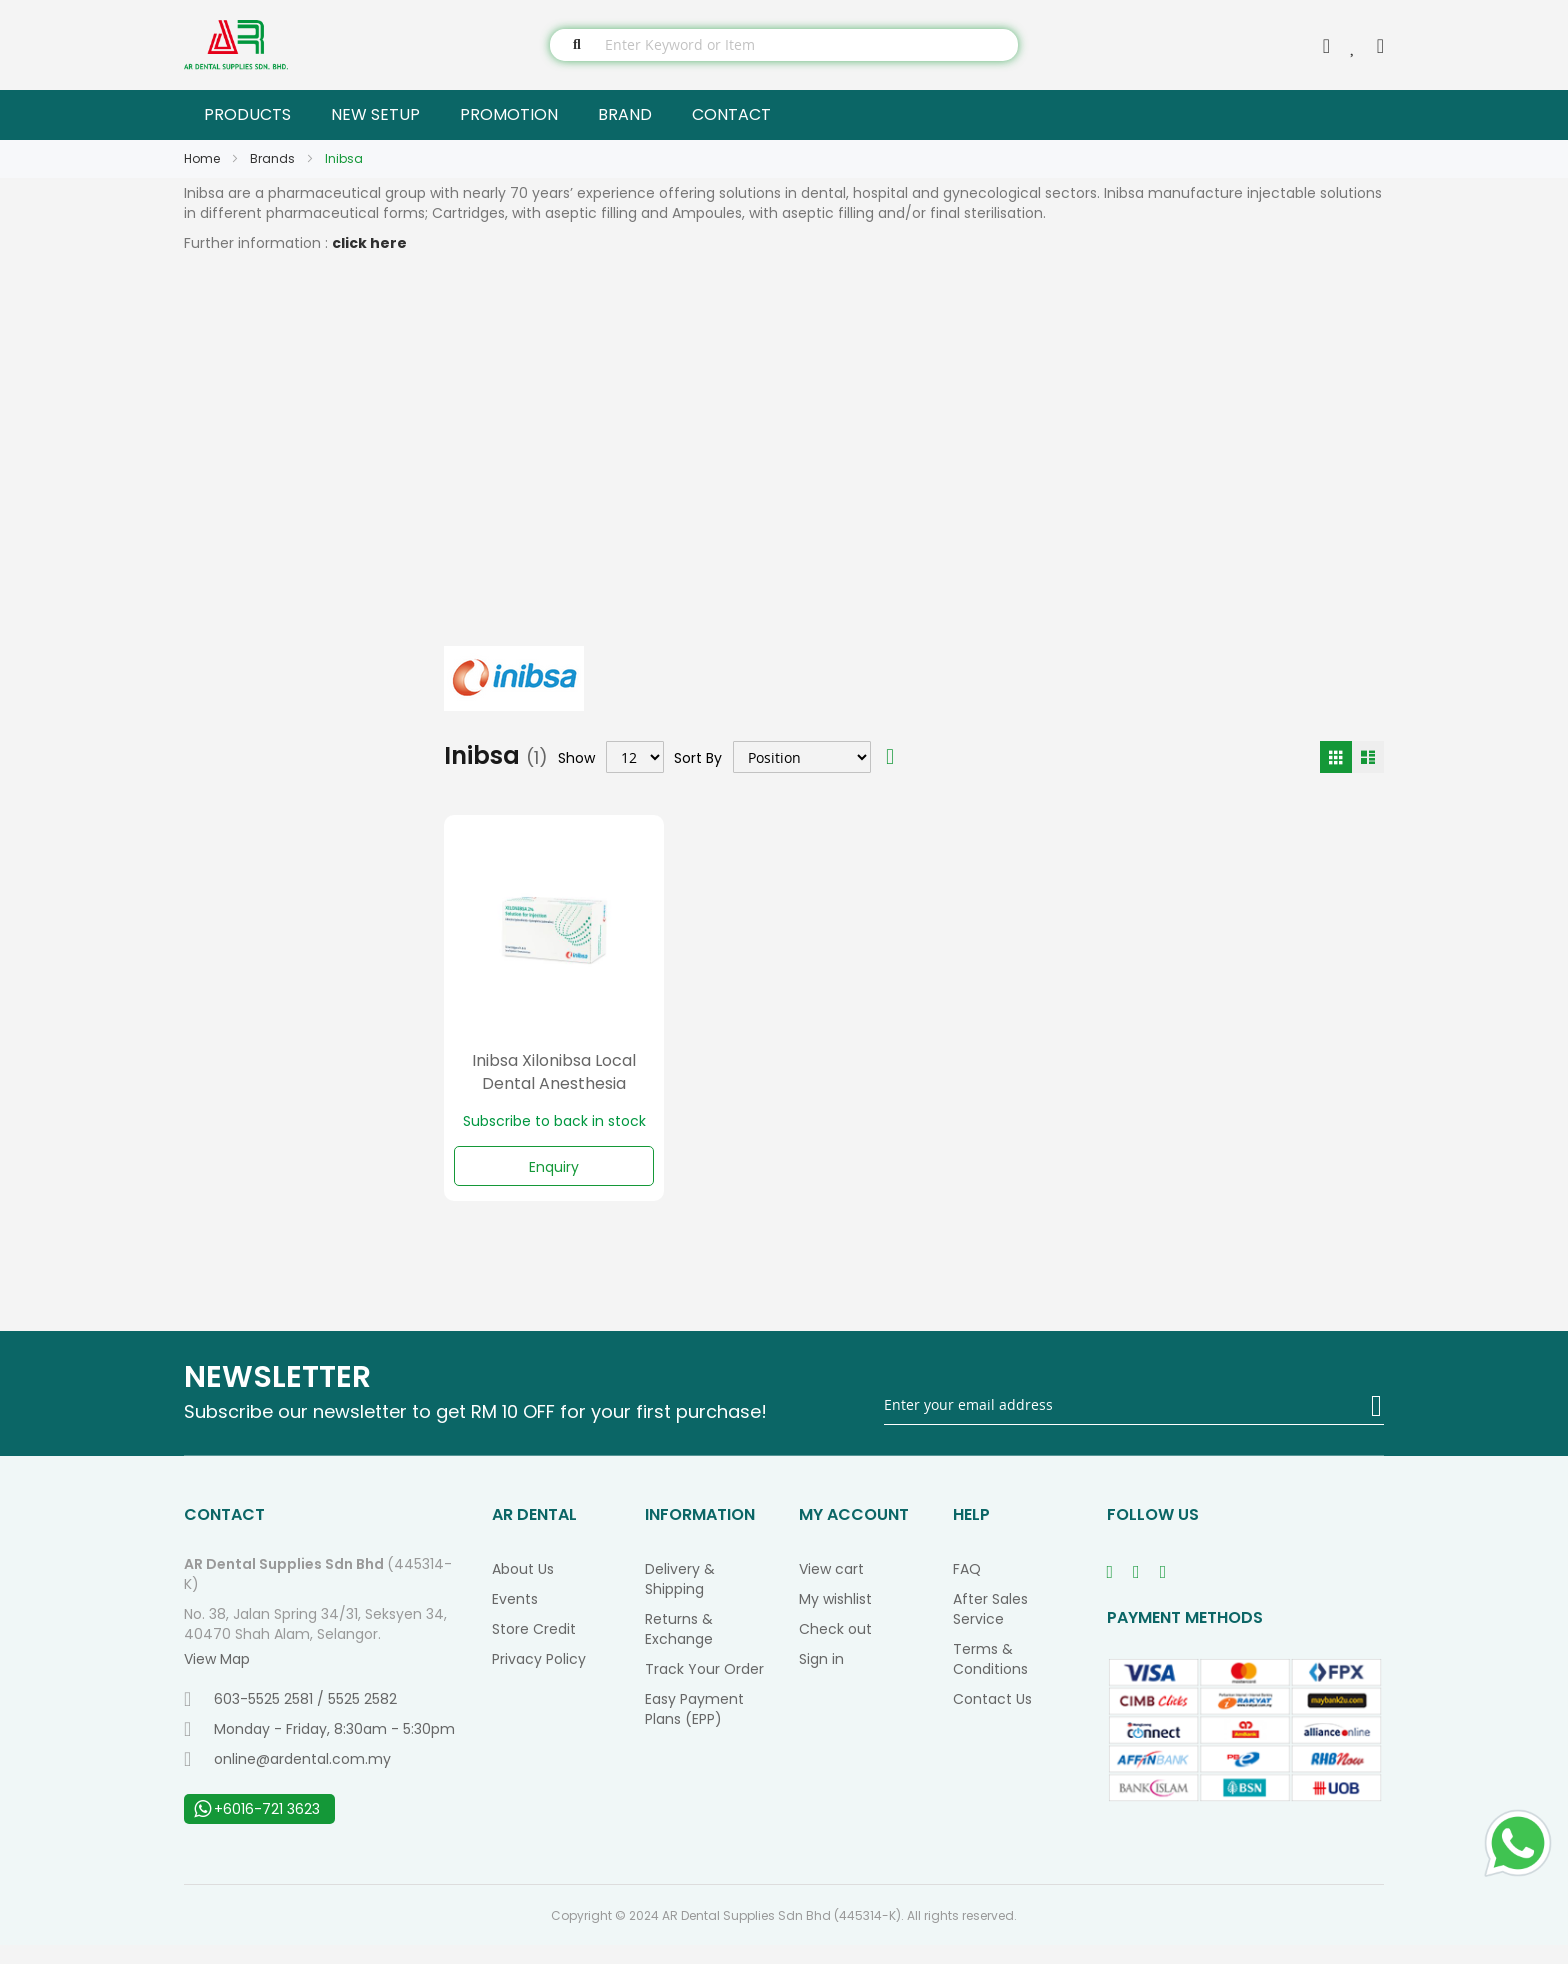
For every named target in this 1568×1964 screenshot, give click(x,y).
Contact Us (992, 1718)
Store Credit (534, 1648)
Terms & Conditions (990, 1678)
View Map (217, 1678)
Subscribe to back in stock (554, 1121)
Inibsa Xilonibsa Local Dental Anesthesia (554, 1072)
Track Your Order (704, 1688)
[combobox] (784, 45)
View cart (831, 1588)
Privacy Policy (539, 1678)
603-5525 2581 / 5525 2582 (290, 1718)
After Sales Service (990, 1628)
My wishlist (835, 1618)
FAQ (967, 1588)
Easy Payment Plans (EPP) (694, 1728)
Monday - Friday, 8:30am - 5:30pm (319, 1748)
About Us (523, 1588)
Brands (274, 158)
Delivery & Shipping (680, 1598)
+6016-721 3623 (257, 1828)
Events (515, 1618)
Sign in (821, 1678)
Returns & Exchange (679, 1648)
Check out (835, 1648)
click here (369, 243)
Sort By (698, 757)
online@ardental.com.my (287, 1778)
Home (203, 158)
